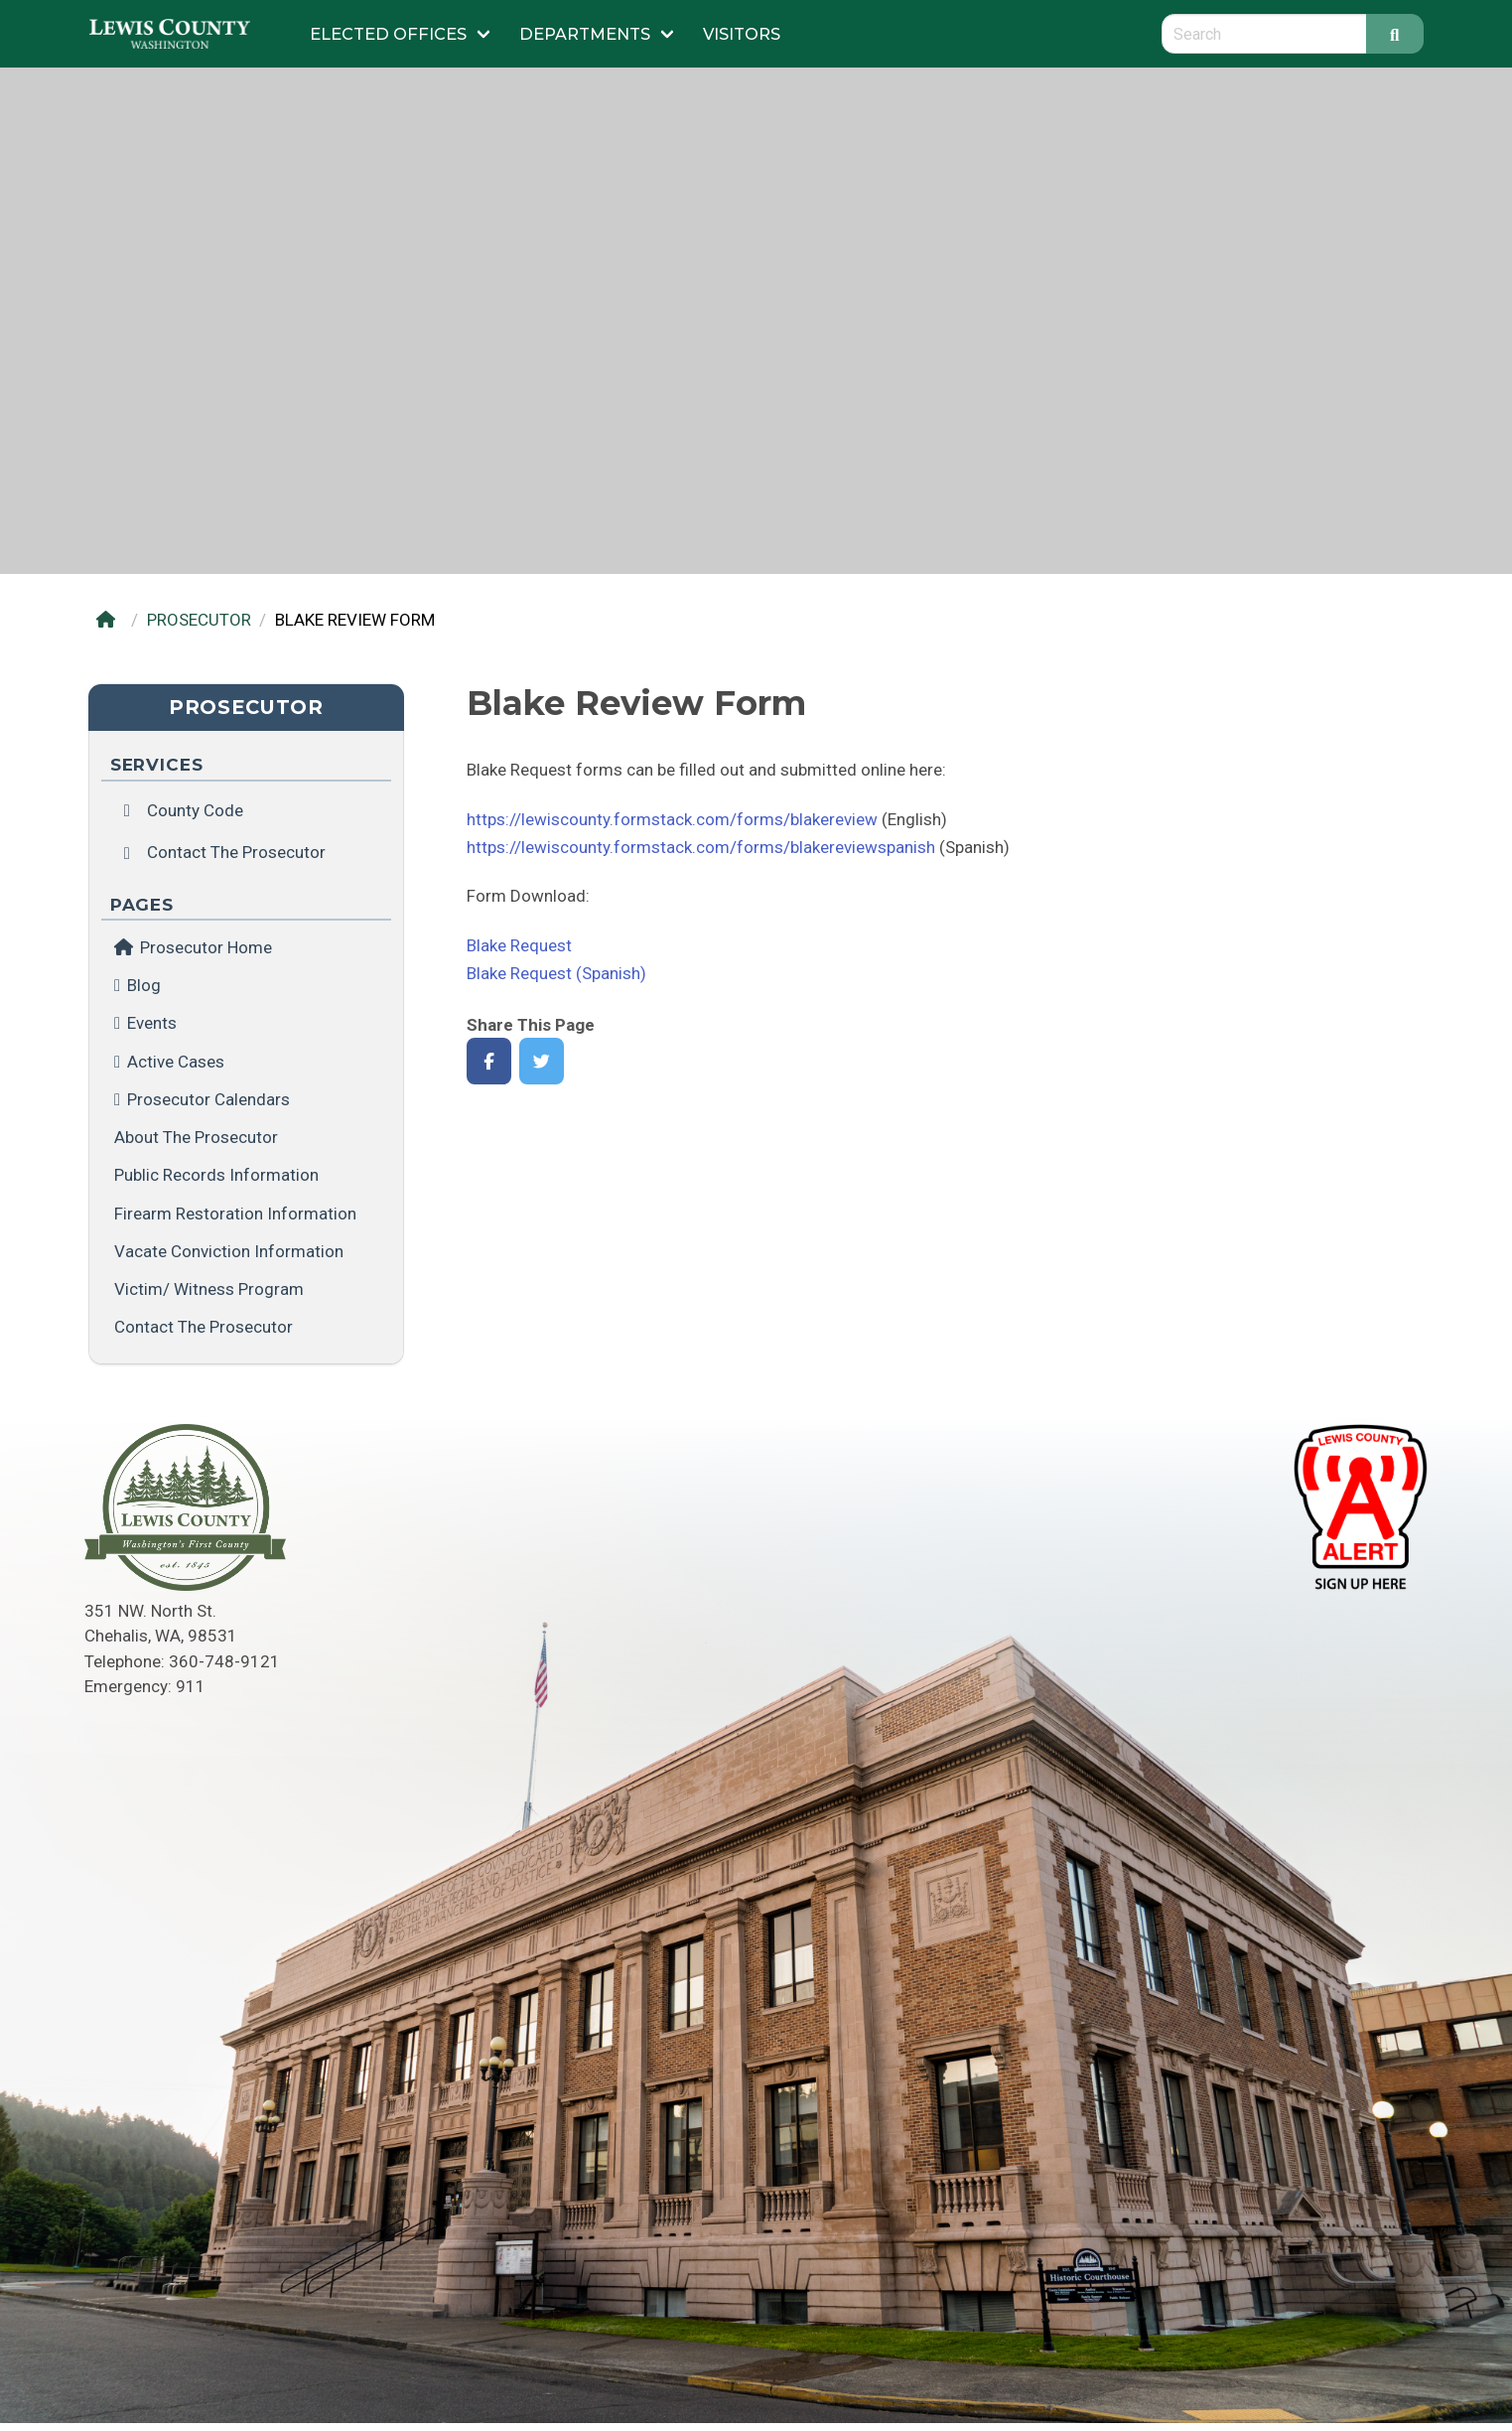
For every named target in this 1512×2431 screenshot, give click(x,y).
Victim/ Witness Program (209, 1289)
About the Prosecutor (196, 1137)
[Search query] (1264, 34)
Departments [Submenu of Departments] (584, 34)
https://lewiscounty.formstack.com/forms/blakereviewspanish (701, 847)
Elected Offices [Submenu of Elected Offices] (388, 34)
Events (152, 1023)
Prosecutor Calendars (208, 1099)
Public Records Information (216, 1175)
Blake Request (519, 945)
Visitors (741, 34)
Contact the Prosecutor (203, 1327)
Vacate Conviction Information (229, 1251)
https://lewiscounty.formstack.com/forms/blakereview (672, 819)
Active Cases (175, 1062)
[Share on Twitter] (541, 1061)
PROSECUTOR (199, 620)
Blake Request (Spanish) (556, 973)
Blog (144, 985)
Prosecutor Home (193, 947)
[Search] (1395, 34)
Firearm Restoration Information (235, 1213)
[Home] (110, 620)
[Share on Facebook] (489, 1061)
